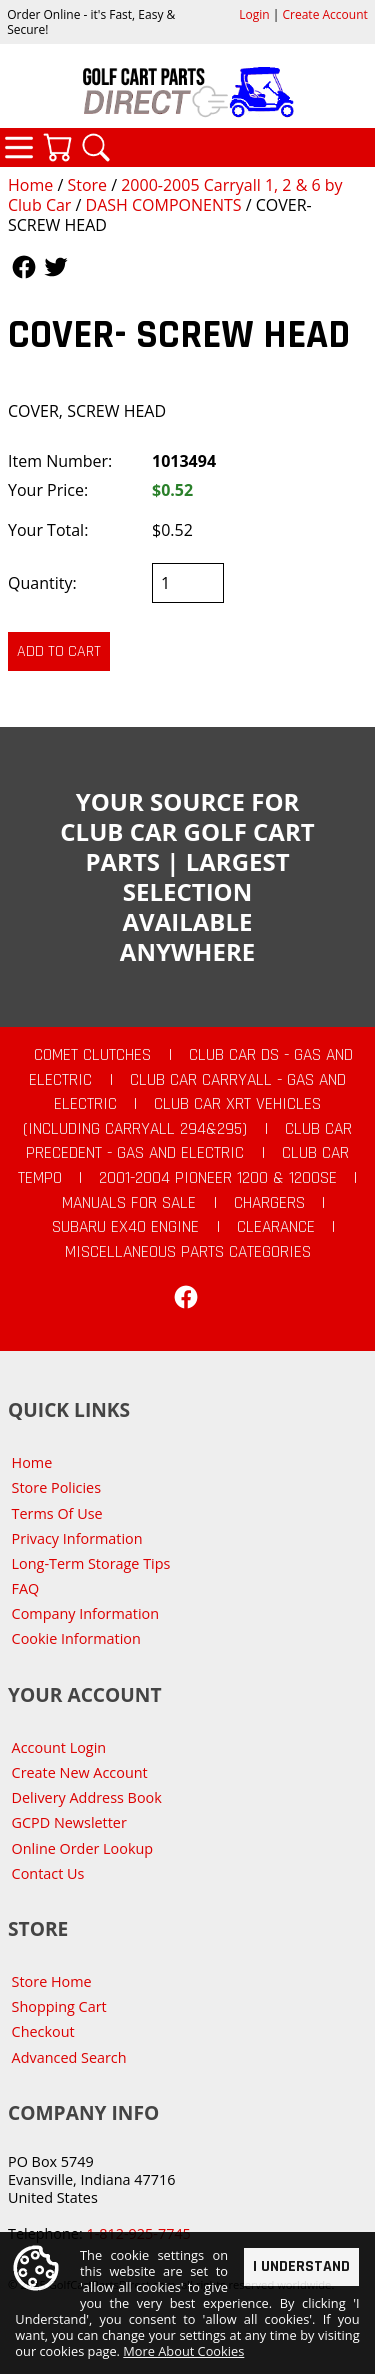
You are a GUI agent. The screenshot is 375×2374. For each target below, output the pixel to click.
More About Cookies (183, 2352)
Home (30, 185)
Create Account (325, 14)
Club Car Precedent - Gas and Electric (189, 1141)
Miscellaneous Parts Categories (188, 1252)
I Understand (301, 2266)
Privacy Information (77, 1538)
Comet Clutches (92, 1055)
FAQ (26, 1588)
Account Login (59, 1747)
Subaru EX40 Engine (125, 1227)
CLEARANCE (276, 1227)
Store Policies (56, 1487)
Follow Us (24, 267)
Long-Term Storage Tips (91, 1563)
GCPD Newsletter (69, 1822)
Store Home (52, 1981)
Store (87, 185)
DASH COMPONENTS (164, 205)
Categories (19, 147)
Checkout (43, 2031)
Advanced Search (69, 2057)
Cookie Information (76, 1638)
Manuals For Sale (129, 1203)
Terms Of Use (57, 1513)
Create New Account (80, 1772)
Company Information (85, 1613)
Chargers (269, 1203)
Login (254, 14)
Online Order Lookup (83, 1848)
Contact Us (48, 1873)
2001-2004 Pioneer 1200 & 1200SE (218, 1178)
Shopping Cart (59, 2006)
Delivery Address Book (87, 1797)
